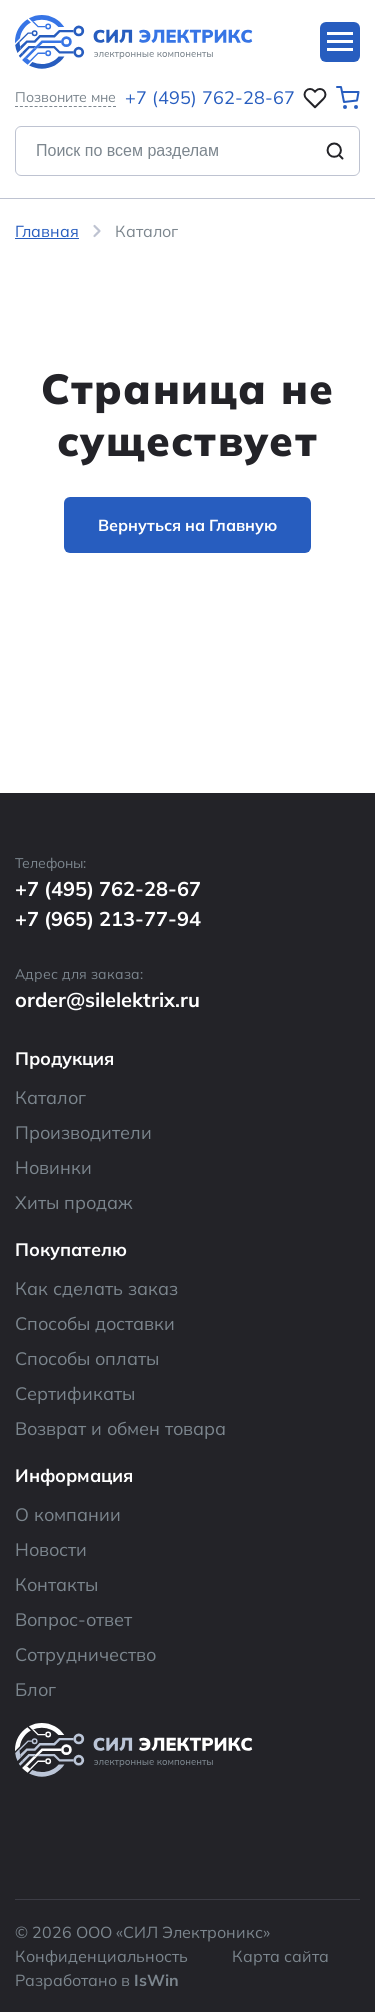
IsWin (156, 1980)
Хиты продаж (74, 1202)
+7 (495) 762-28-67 (210, 97)
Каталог (50, 1097)
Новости (51, 1549)
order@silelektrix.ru (107, 999)
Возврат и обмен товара (120, 1428)
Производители (83, 1132)
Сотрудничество (85, 1654)
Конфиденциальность (101, 1956)
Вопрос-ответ (73, 1619)
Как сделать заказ (96, 1288)
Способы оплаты (87, 1358)
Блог (35, 1689)
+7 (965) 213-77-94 (108, 918)
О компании (68, 1514)
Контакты (56, 1584)
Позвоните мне (65, 97)
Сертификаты (75, 1393)
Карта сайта (280, 1956)
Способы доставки (95, 1323)
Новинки (53, 1167)
